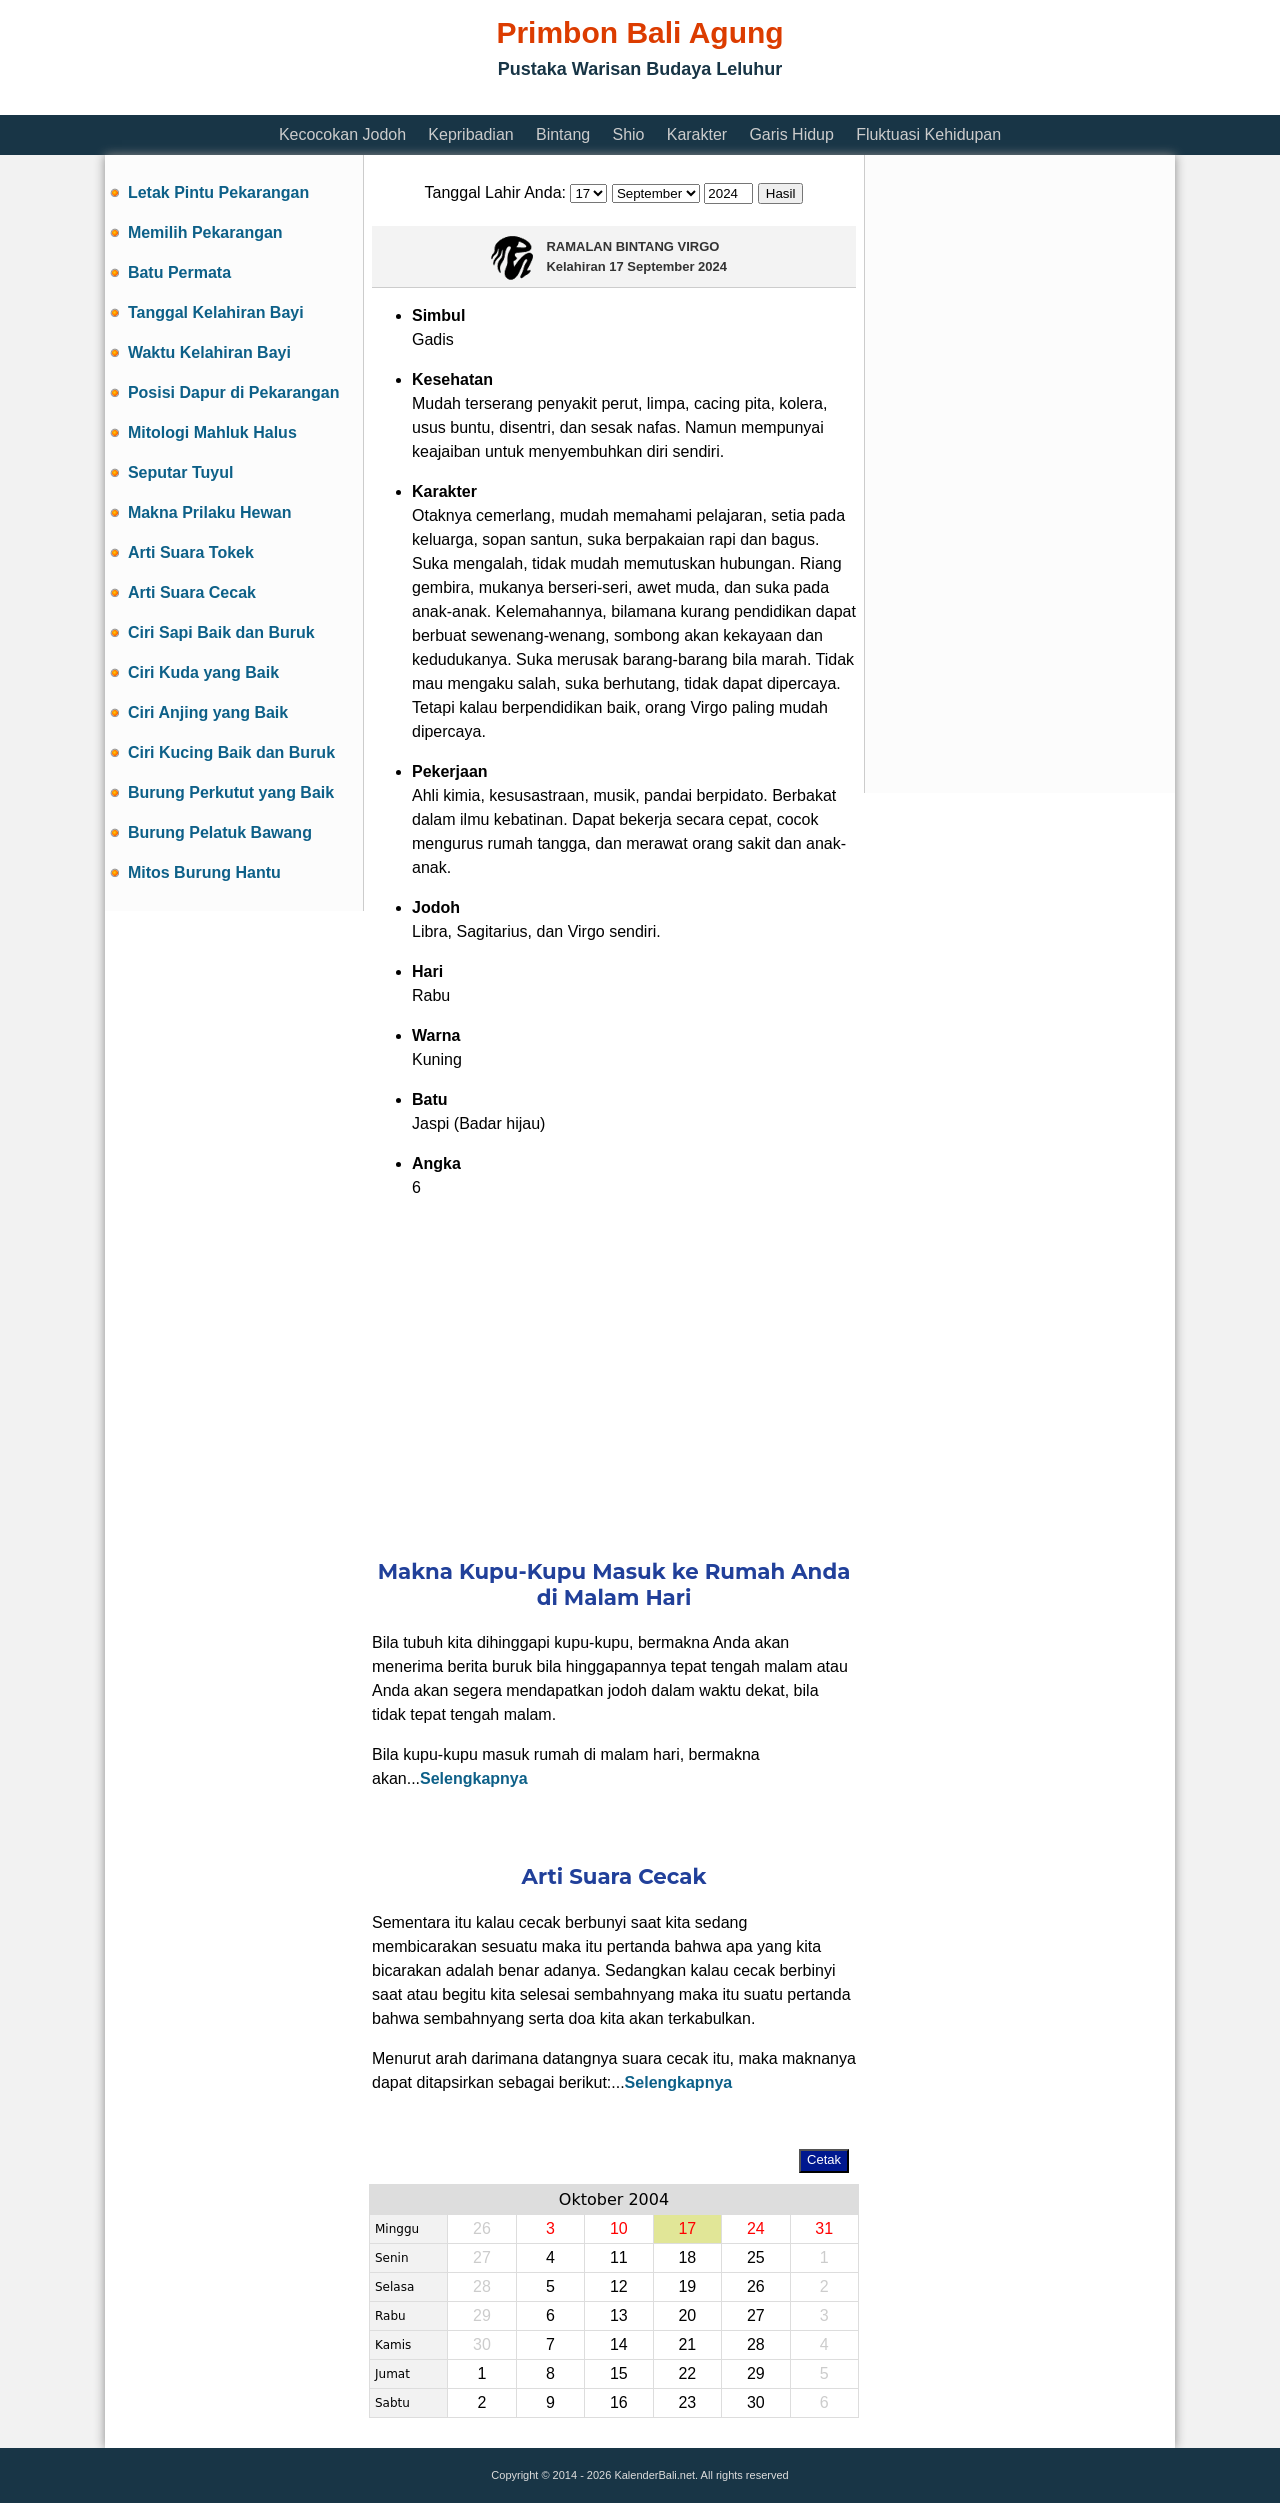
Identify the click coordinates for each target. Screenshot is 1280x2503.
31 (824, 2228)
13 (619, 2315)
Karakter (697, 134)
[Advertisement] (469, 102)
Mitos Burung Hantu (204, 872)
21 (687, 2344)
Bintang (563, 134)
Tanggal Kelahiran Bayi (216, 312)
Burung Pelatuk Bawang (220, 832)
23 (687, 2402)
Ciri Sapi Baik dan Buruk (221, 632)
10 (619, 2228)
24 (756, 2228)
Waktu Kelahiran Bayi (209, 352)
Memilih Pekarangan (205, 232)
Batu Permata (179, 272)
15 (619, 2373)
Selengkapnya (474, 1778)
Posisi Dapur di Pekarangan (234, 392)
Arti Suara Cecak (192, 592)
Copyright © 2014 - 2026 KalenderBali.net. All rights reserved (639, 2475)
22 (687, 2373)
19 (687, 2286)
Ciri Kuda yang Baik (203, 672)
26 (756, 2286)
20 (687, 2315)
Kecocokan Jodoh (342, 134)
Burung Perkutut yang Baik (231, 792)
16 (619, 2402)
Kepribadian (470, 134)
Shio (628, 134)
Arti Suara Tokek (191, 552)
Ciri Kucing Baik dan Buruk (231, 752)
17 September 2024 (668, 266)
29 (756, 2373)
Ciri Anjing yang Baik (208, 712)
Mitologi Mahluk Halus (212, 432)
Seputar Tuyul (181, 472)
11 (619, 2257)
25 (756, 2257)
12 (619, 2286)
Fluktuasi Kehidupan (928, 134)
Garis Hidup (791, 134)
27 (756, 2315)
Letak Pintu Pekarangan (218, 192)
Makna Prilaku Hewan (210, 512)
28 (756, 2344)
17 (687, 2228)
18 (687, 2257)
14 (619, 2344)
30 (756, 2402)
